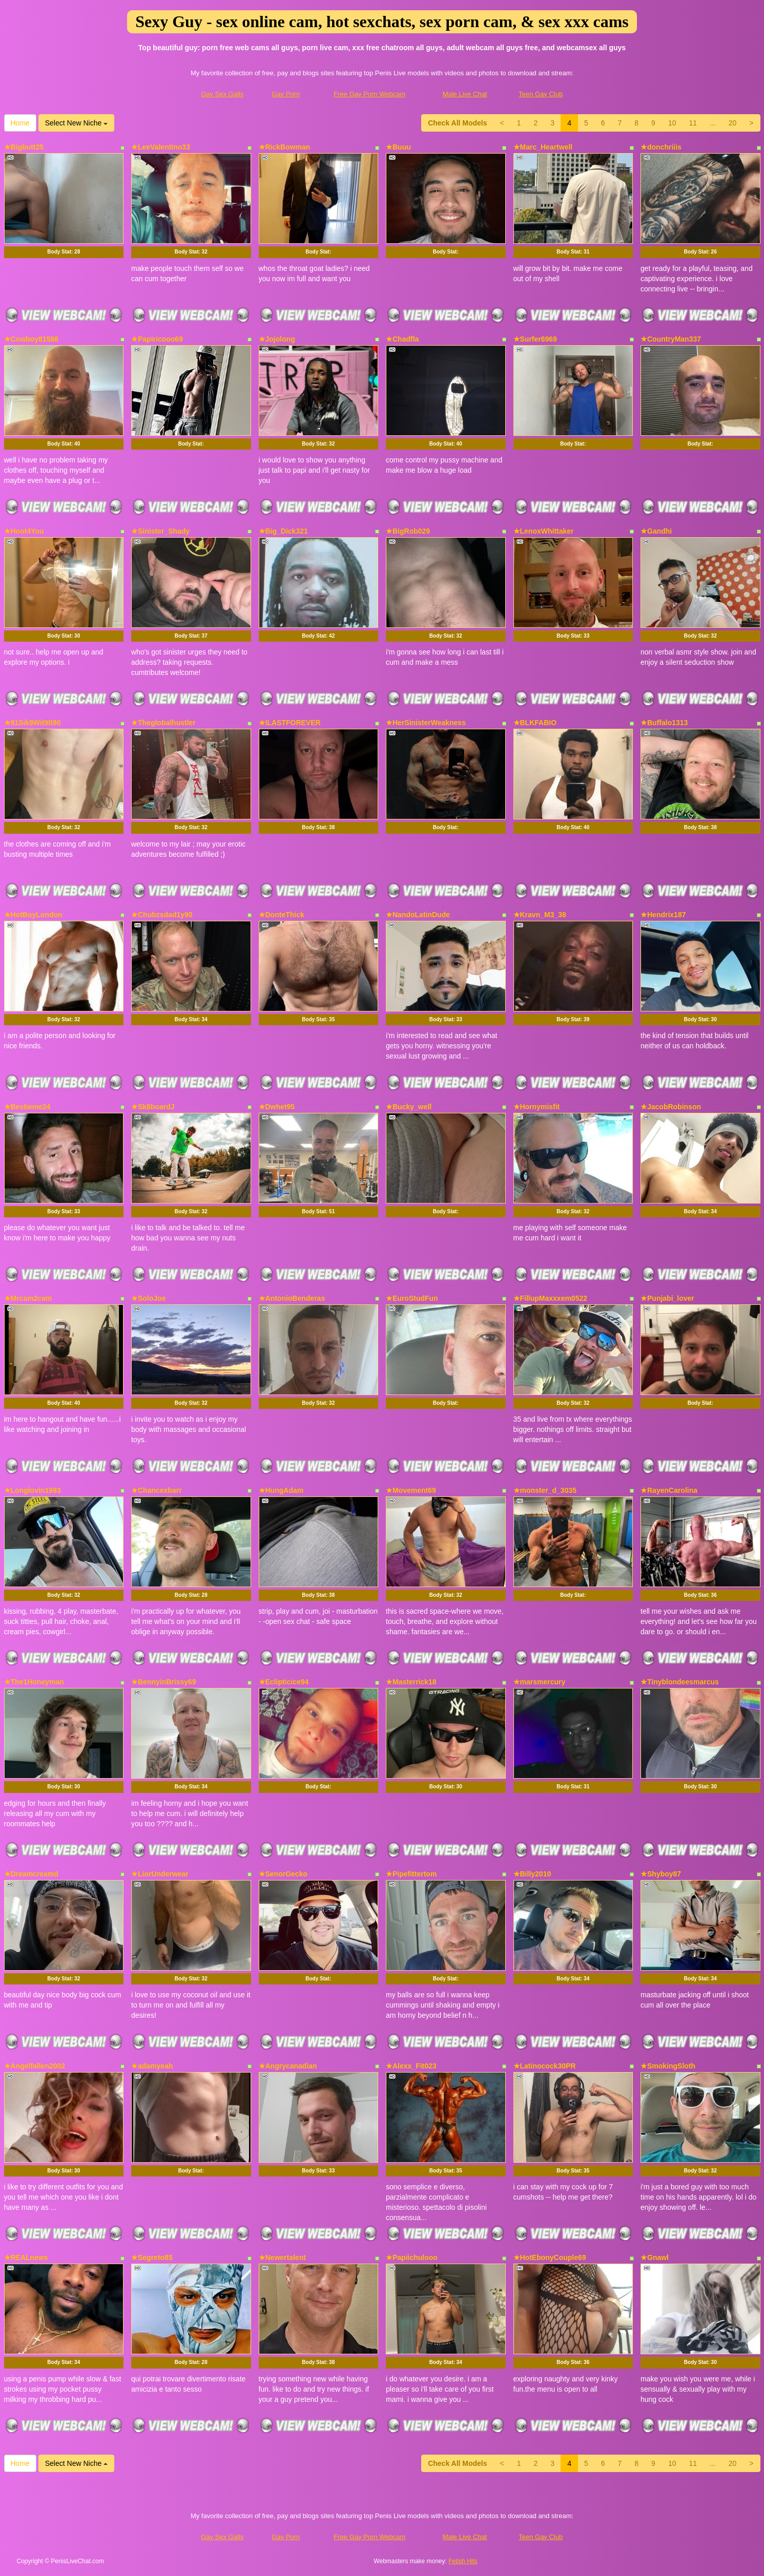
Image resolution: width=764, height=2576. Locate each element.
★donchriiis (661, 147)
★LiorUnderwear (160, 1874)
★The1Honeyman (34, 1682)
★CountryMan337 (671, 339)
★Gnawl (655, 2257)
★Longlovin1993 (32, 1490)
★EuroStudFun (412, 1298)
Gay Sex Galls (222, 94)
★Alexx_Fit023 (411, 2066)
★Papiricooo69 (157, 339)
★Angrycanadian (288, 2066)
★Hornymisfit (536, 1107)
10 (672, 123)
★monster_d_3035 (545, 1490)
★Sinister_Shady (160, 531)
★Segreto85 (152, 2257)
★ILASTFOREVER (290, 723)
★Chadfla (402, 339)
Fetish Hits (463, 2561)
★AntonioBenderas (292, 1298)
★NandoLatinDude (418, 915)
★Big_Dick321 (283, 531)
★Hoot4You (24, 531)
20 (733, 123)
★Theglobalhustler (163, 723)
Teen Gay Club (541, 94)
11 (693, 123)
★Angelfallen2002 (35, 2066)
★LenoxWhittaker (543, 531)
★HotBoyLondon (33, 915)
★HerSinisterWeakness (426, 723)
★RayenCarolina (669, 1490)
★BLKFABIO (535, 723)
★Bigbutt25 (24, 147)
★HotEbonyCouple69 (549, 2257)
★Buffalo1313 (664, 723)
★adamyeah (152, 2066)
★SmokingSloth (668, 2066)
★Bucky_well (408, 1107)
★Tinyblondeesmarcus (680, 1682)
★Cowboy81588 (31, 339)
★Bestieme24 (27, 1107)
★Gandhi (656, 531)
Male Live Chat (465, 94)
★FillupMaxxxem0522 (550, 1298)
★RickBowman (285, 147)
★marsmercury (539, 1682)
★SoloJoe (148, 1298)
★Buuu (398, 147)
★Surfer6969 (535, 339)
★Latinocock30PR (544, 2066)
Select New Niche (76, 123)
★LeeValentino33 (160, 147)
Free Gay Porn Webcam (369, 94)
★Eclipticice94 (284, 1682)
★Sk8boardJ (153, 1107)
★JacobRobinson (671, 1107)
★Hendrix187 (663, 915)
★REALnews (26, 2257)
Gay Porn (286, 94)
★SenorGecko (283, 1874)
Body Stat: (63, 252)
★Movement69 (411, 1490)
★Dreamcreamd (31, 1874)
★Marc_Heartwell (543, 147)
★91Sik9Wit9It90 (32, 723)
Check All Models (457, 123)
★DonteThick (281, 915)
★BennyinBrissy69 (163, 1682)
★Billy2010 (532, 1874)
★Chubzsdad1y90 (162, 915)
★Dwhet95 (277, 1107)
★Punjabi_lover (667, 1298)
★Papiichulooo (412, 2257)
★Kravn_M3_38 (539, 915)
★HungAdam (281, 1490)
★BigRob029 (408, 531)
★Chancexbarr (156, 1490)
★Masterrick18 (411, 1682)
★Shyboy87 (661, 1874)
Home (20, 123)
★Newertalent (282, 2257)
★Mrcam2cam (28, 1298)
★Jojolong (277, 339)
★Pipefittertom (411, 1874)
